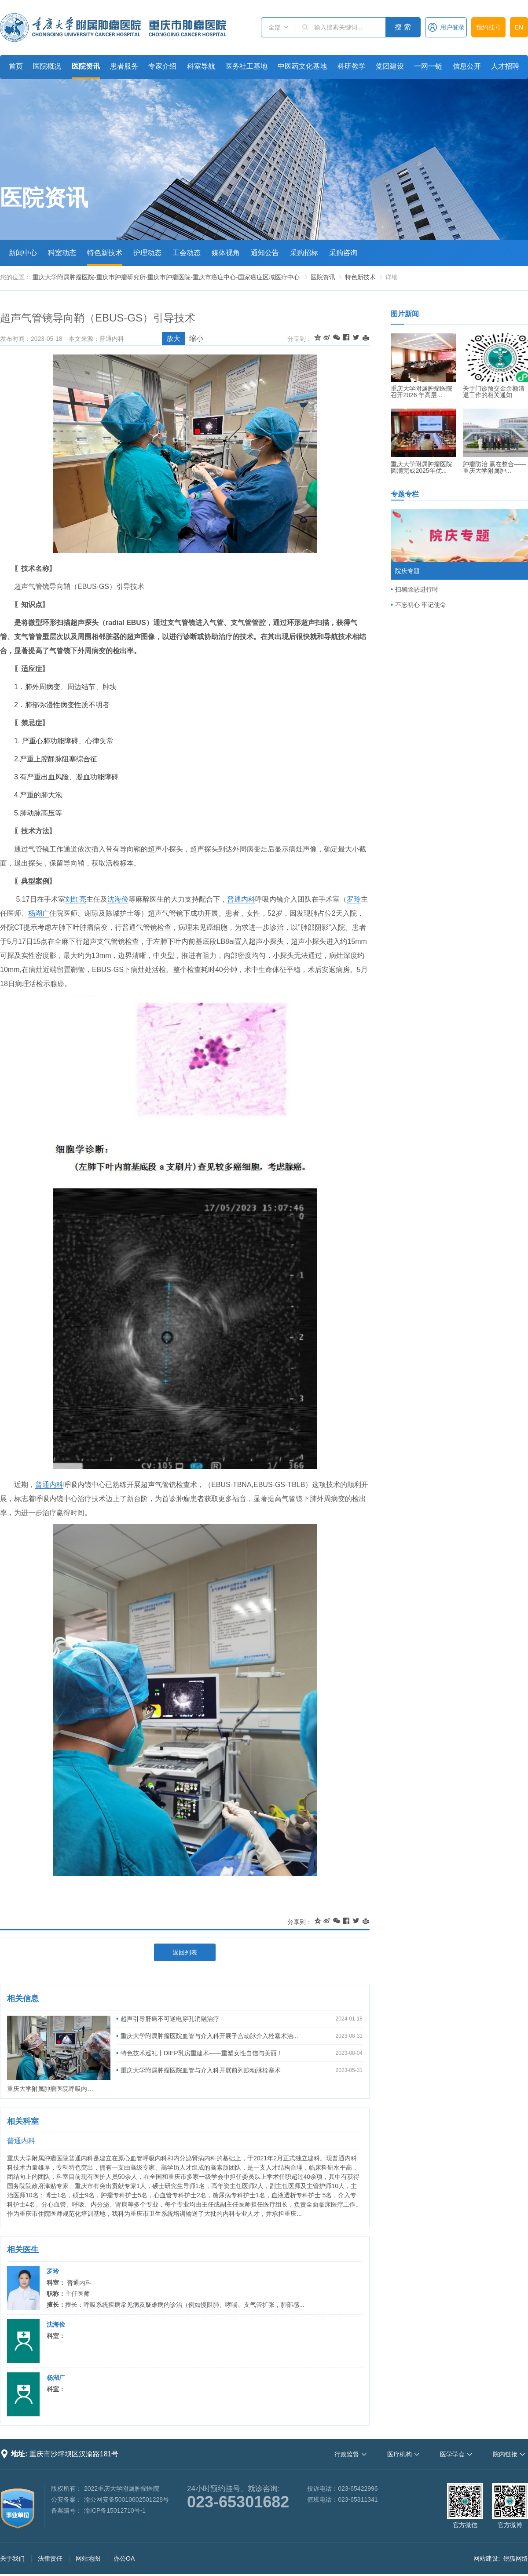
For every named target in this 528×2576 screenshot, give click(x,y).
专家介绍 (162, 66)
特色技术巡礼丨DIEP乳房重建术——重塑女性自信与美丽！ (202, 2053)
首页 (16, 66)
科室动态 (62, 252)
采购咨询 (343, 252)
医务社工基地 (246, 66)
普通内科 (241, 899)
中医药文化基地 (302, 66)
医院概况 (47, 66)
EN (519, 27)
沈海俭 (117, 899)
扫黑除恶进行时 (416, 589)
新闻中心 (23, 252)
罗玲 (354, 899)
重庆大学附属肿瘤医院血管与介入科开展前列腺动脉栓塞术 (201, 2070)
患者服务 (124, 66)
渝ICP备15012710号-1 (115, 2510)
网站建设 (485, 2558)
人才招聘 (505, 66)
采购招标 (304, 252)
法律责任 (50, 2558)
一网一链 (428, 66)
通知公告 (265, 252)
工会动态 (186, 252)
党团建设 (390, 66)
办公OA (124, 2558)
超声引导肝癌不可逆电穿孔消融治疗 (170, 2018)
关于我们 (12, 2558)
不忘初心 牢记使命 (420, 604)
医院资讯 (86, 66)
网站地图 (88, 2558)
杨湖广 (38, 913)
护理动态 (147, 252)
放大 (173, 338)
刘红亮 (75, 899)
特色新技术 (104, 252)
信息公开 (467, 66)
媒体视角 (226, 252)
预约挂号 (488, 27)
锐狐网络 (515, 2558)
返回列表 (184, 1952)
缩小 (196, 338)
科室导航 (201, 66)
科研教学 (351, 66)
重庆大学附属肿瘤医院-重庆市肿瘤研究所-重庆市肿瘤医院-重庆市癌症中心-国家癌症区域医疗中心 (166, 277)
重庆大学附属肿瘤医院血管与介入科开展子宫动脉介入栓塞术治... (209, 2035)
